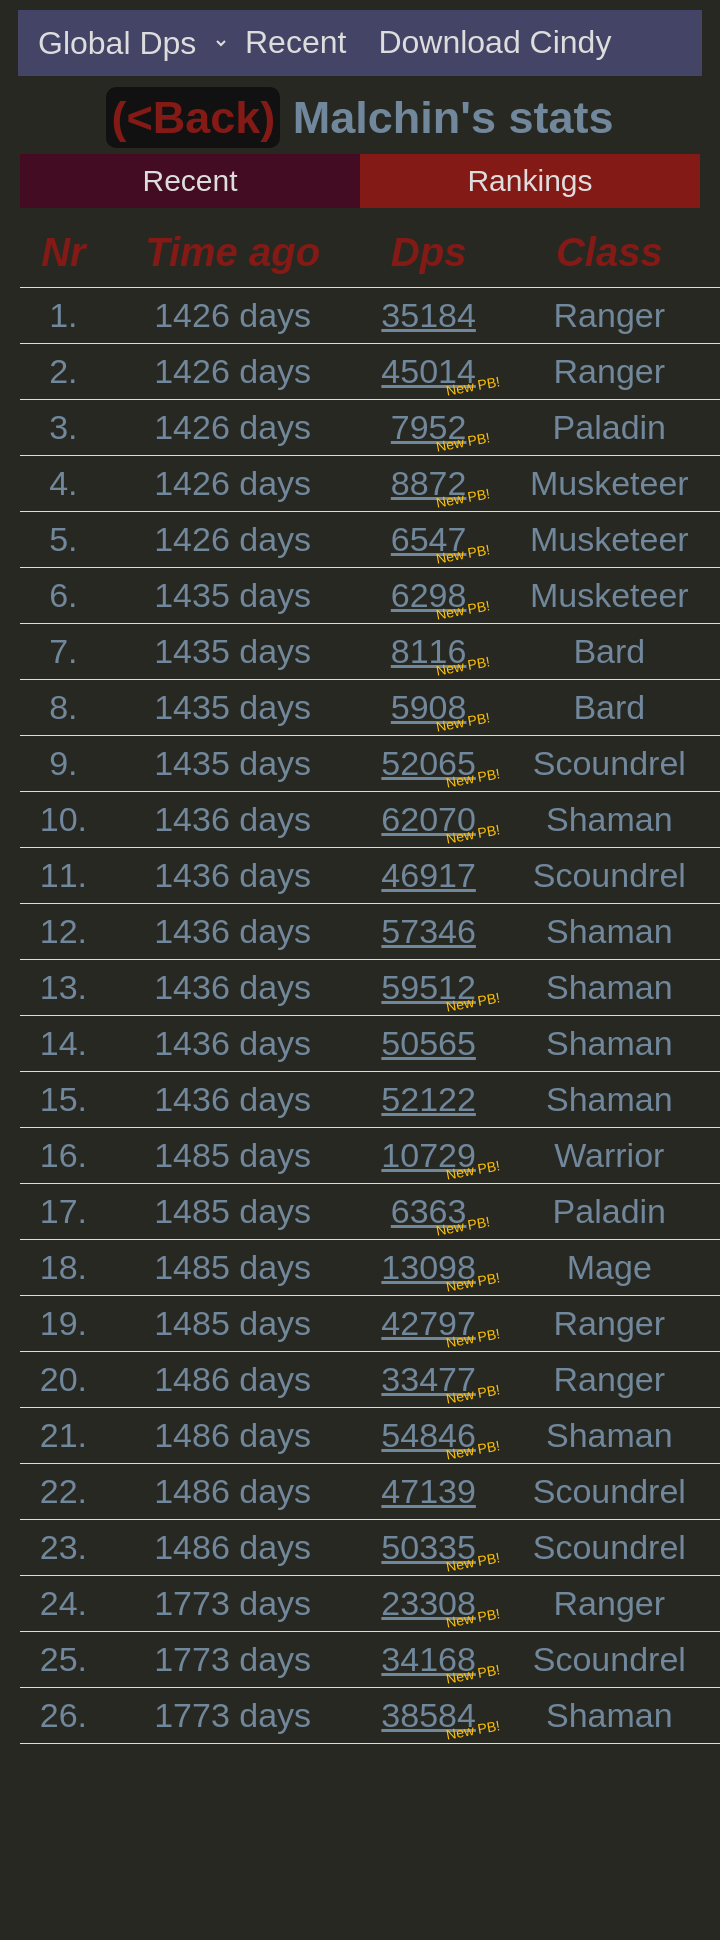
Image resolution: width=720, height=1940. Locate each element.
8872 (429, 483)
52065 (428, 763)
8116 (429, 651)
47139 (428, 1491)
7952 (429, 427)
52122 (428, 1099)
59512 (428, 987)
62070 (428, 819)
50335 (428, 1547)
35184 (428, 315)
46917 (428, 875)
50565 (428, 1043)
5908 (429, 707)
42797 (428, 1323)
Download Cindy (494, 42)
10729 (428, 1155)
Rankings (529, 180)
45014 (428, 371)
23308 (428, 1603)
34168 (428, 1659)
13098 (428, 1267)
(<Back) (193, 117)
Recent (295, 42)
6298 (429, 595)
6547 (429, 539)
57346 (428, 931)
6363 (429, 1211)
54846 (428, 1435)
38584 (428, 1715)
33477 (428, 1379)
